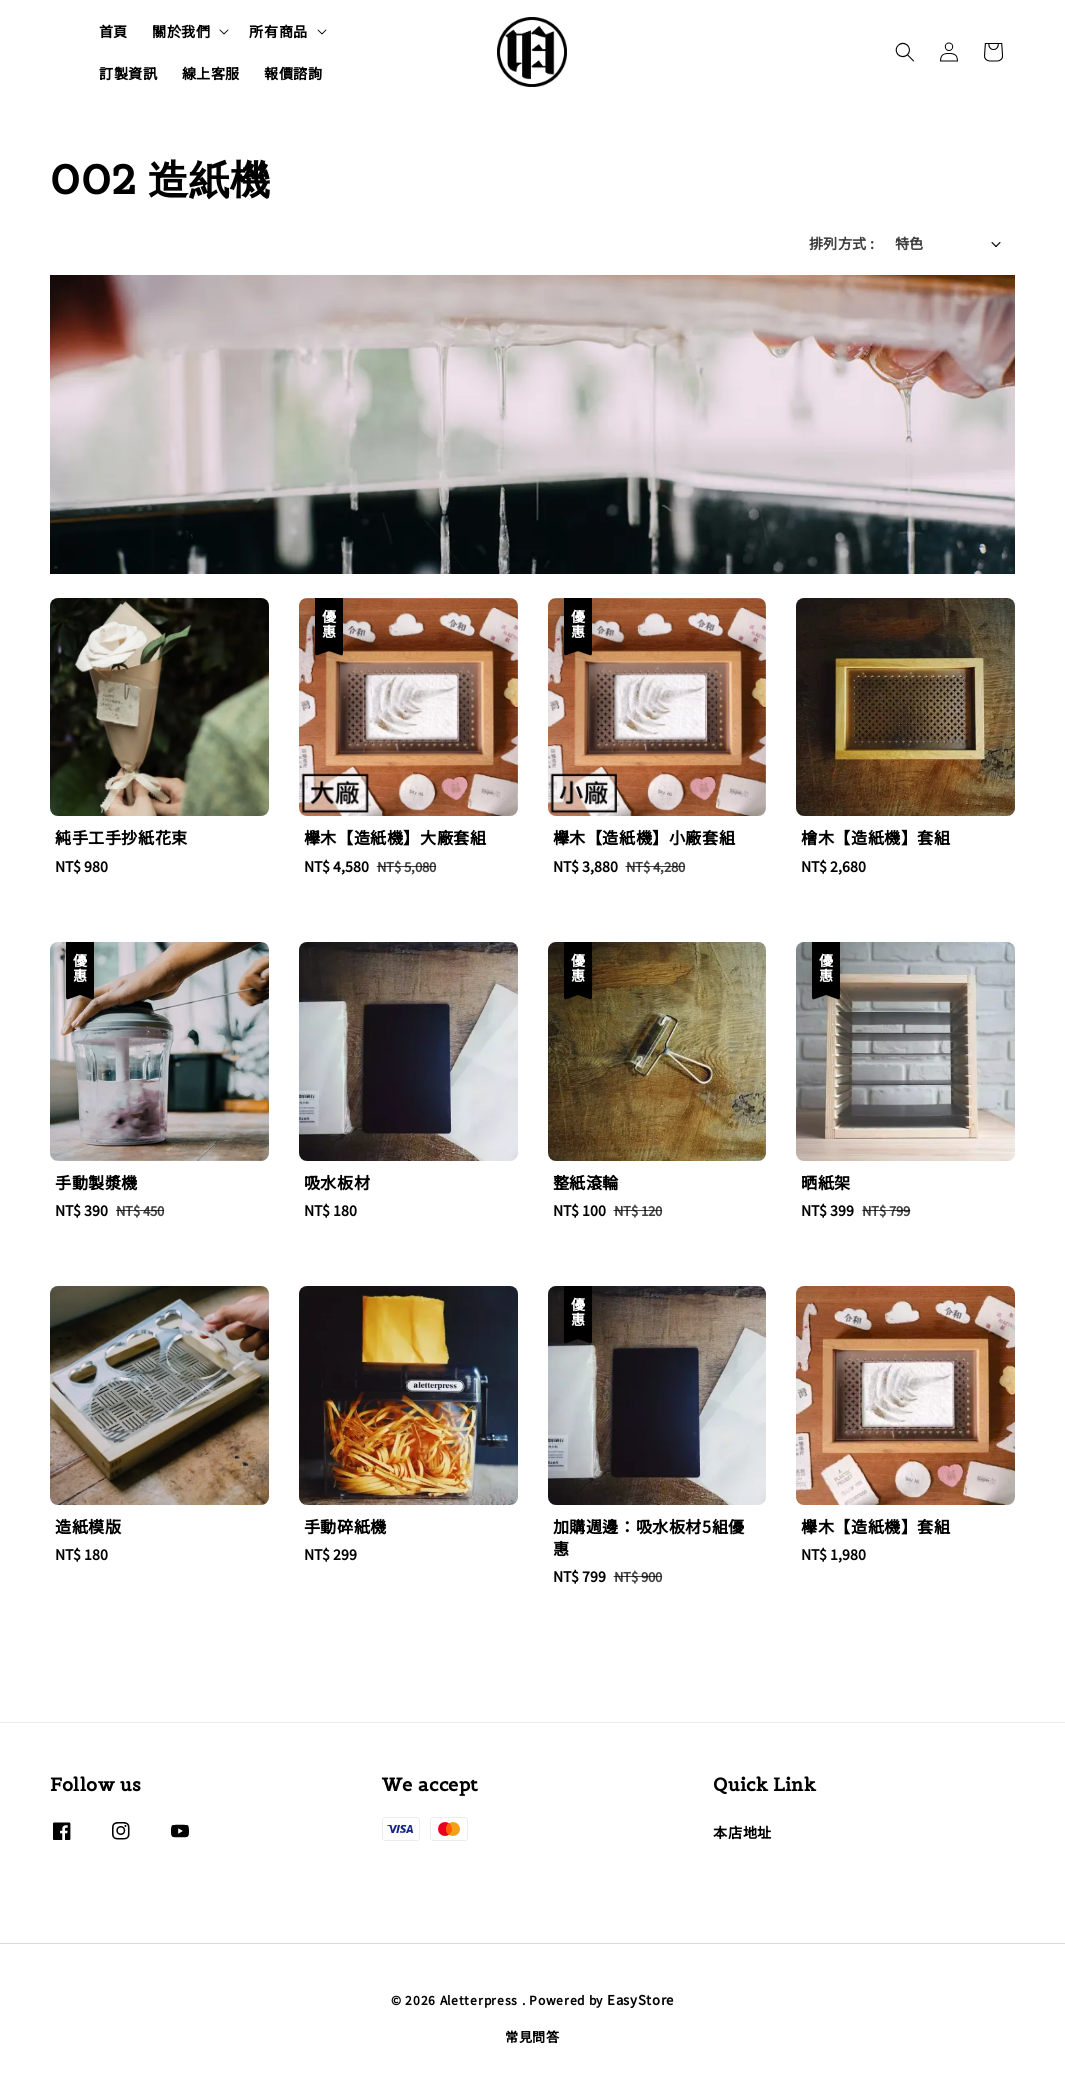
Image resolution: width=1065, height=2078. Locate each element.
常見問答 (532, 2036)
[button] (905, 52)
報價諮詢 (293, 73)
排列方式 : (841, 243)
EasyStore (640, 1999)
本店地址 (742, 1832)
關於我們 (181, 31)
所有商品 (278, 31)
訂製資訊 (128, 73)
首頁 (113, 31)
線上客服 (211, 73)
